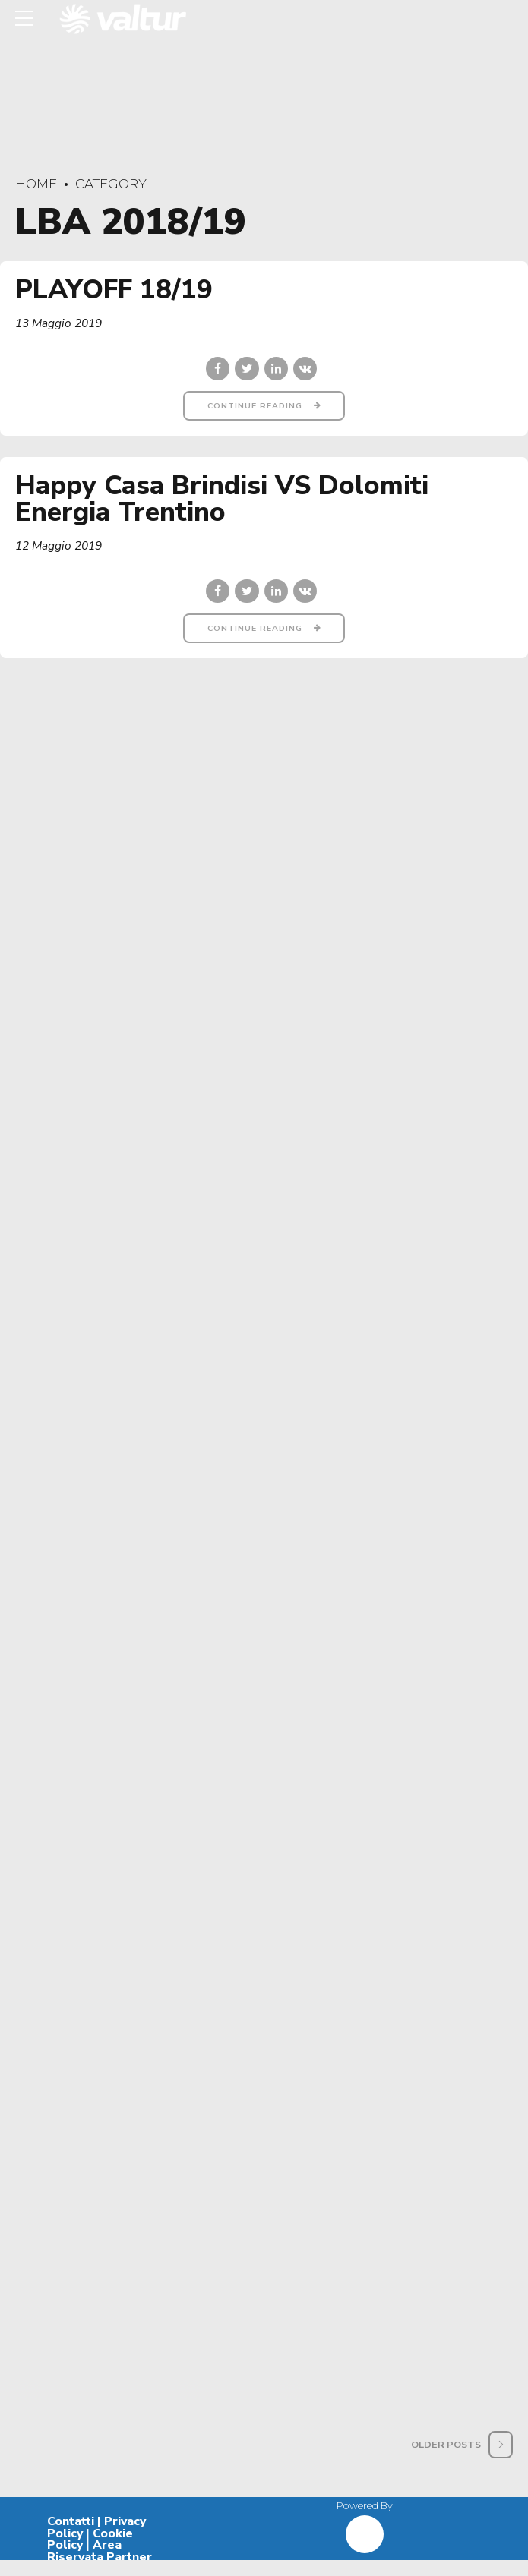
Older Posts (446, 2460)
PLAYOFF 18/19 (114, 289)
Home (36, 183)
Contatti (70, 2537)
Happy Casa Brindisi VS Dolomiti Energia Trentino (221, 500)
